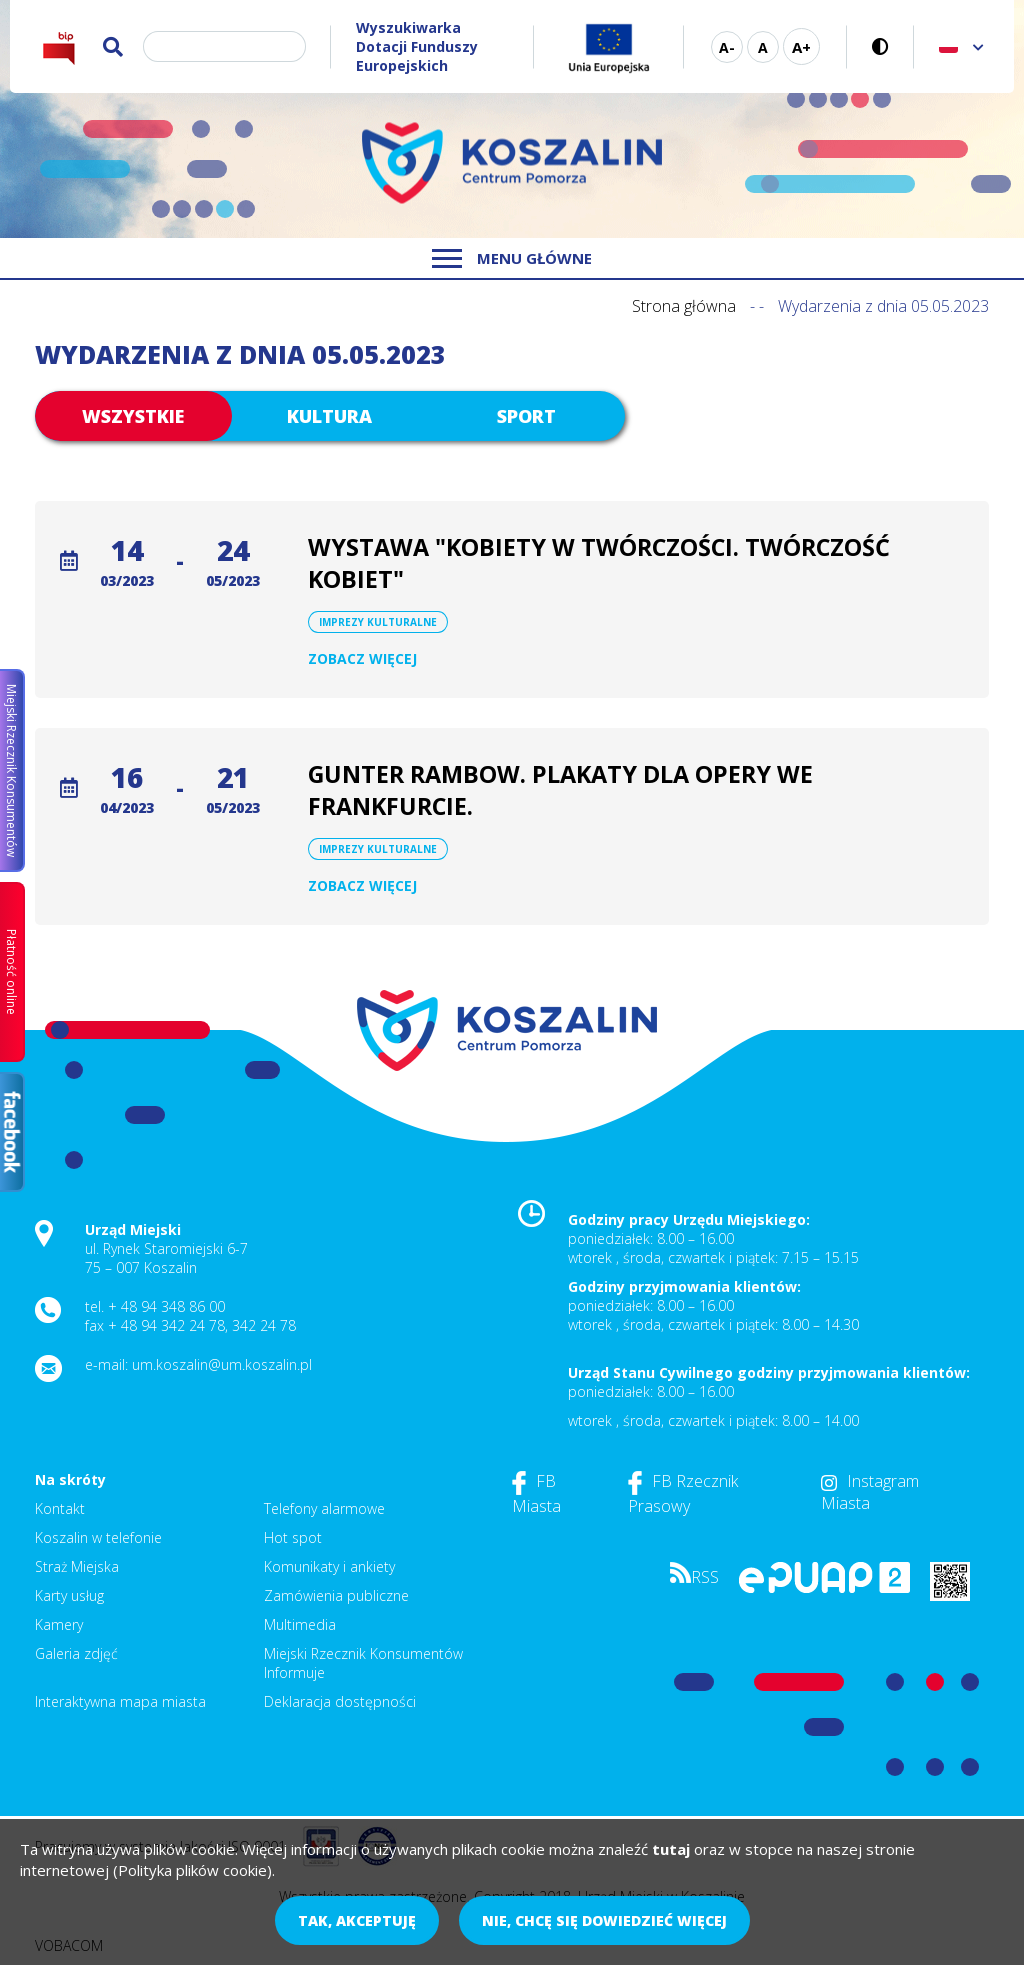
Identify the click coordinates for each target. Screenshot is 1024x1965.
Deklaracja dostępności (340, 1701)
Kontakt (60, 1508)
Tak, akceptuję (357, 1920)
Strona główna (684, 306)
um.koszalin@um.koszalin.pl (222, 1364)
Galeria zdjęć (76, 1653)
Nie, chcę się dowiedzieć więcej (604, 1920)
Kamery (59, 1624)
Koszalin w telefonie (98, 1537)
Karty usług (69, 1595)
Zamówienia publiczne (336, 1595)
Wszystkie (133, 416)
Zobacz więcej (362, 658)
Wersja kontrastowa (880, 46)
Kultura (329, 416)
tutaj (671, 1849)
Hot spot (293, 1537)
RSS (694, 1577)
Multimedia (300, 1624)
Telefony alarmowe (324, 1508)
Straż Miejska (77, 1566)
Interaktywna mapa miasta (120, 1701)
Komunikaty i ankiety (329, 1566)
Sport (526, 416)
